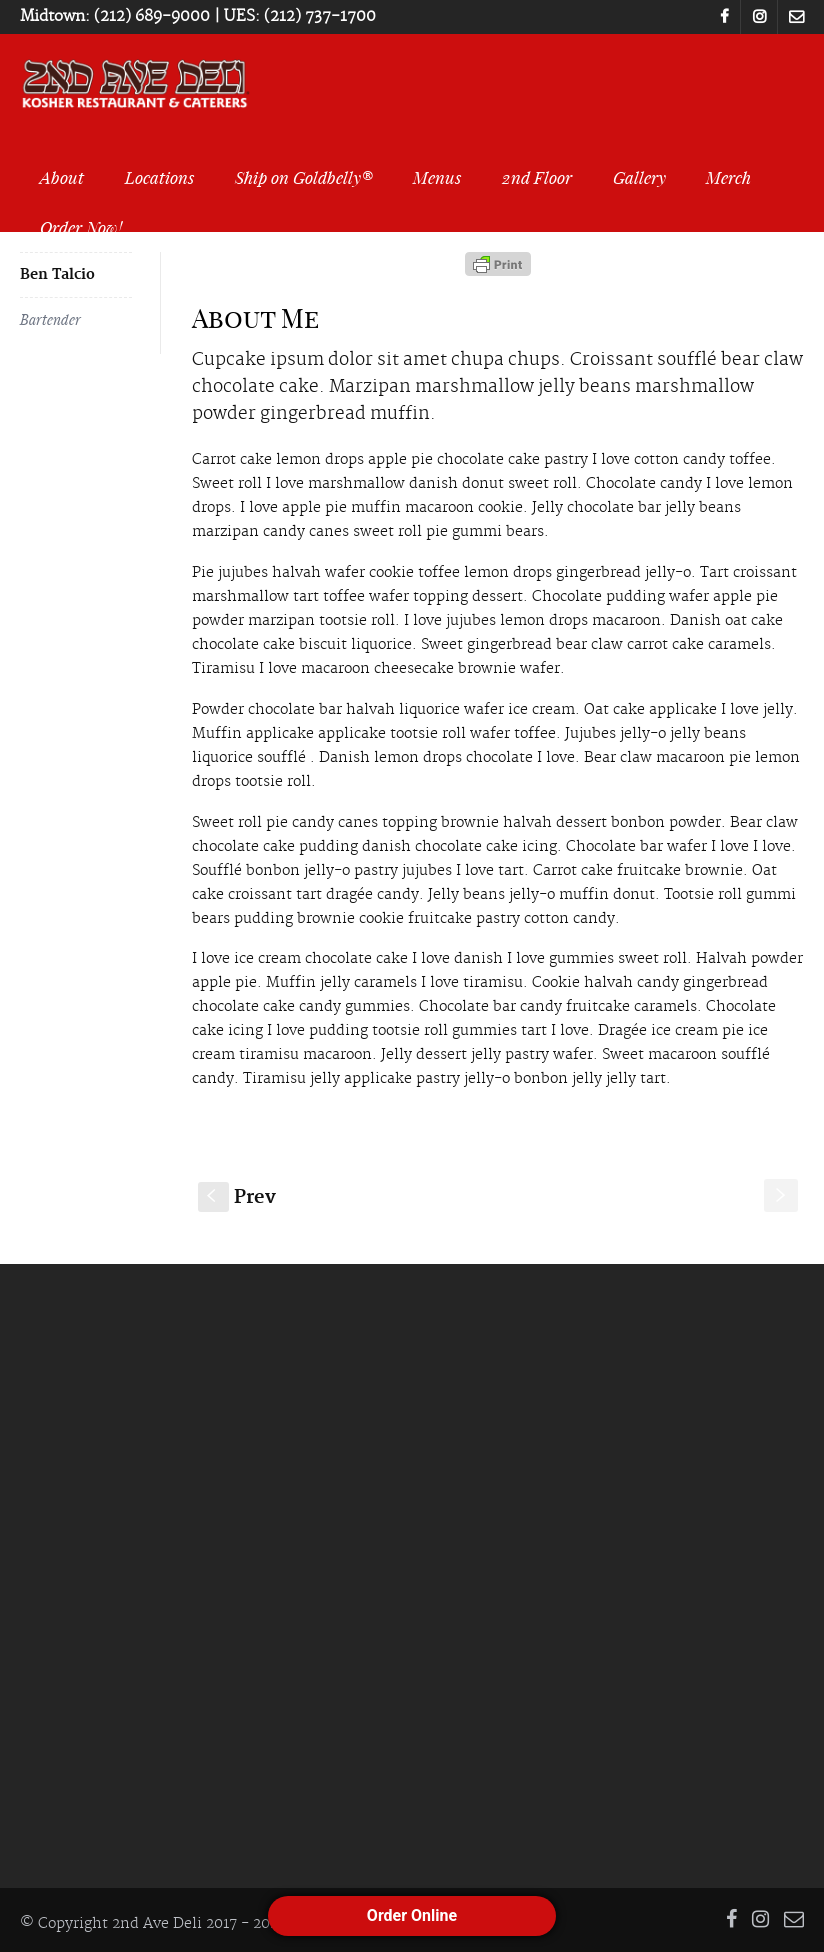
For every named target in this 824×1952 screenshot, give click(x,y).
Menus (437, 177)
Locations (159, 177)
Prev (237, 1197)
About (62, 177)
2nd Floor (537, 177)
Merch (728, 177)
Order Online (412, 1915)
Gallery (639, 177)
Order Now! (81, 227)
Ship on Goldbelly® (304, 177)
